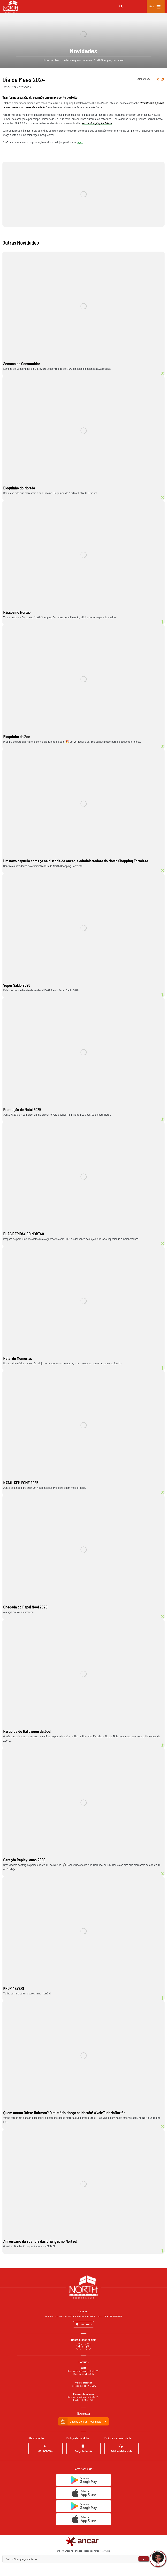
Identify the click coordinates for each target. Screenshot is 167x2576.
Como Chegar (83, 2324)
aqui (80, 142)
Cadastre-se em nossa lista (83, 2422)
